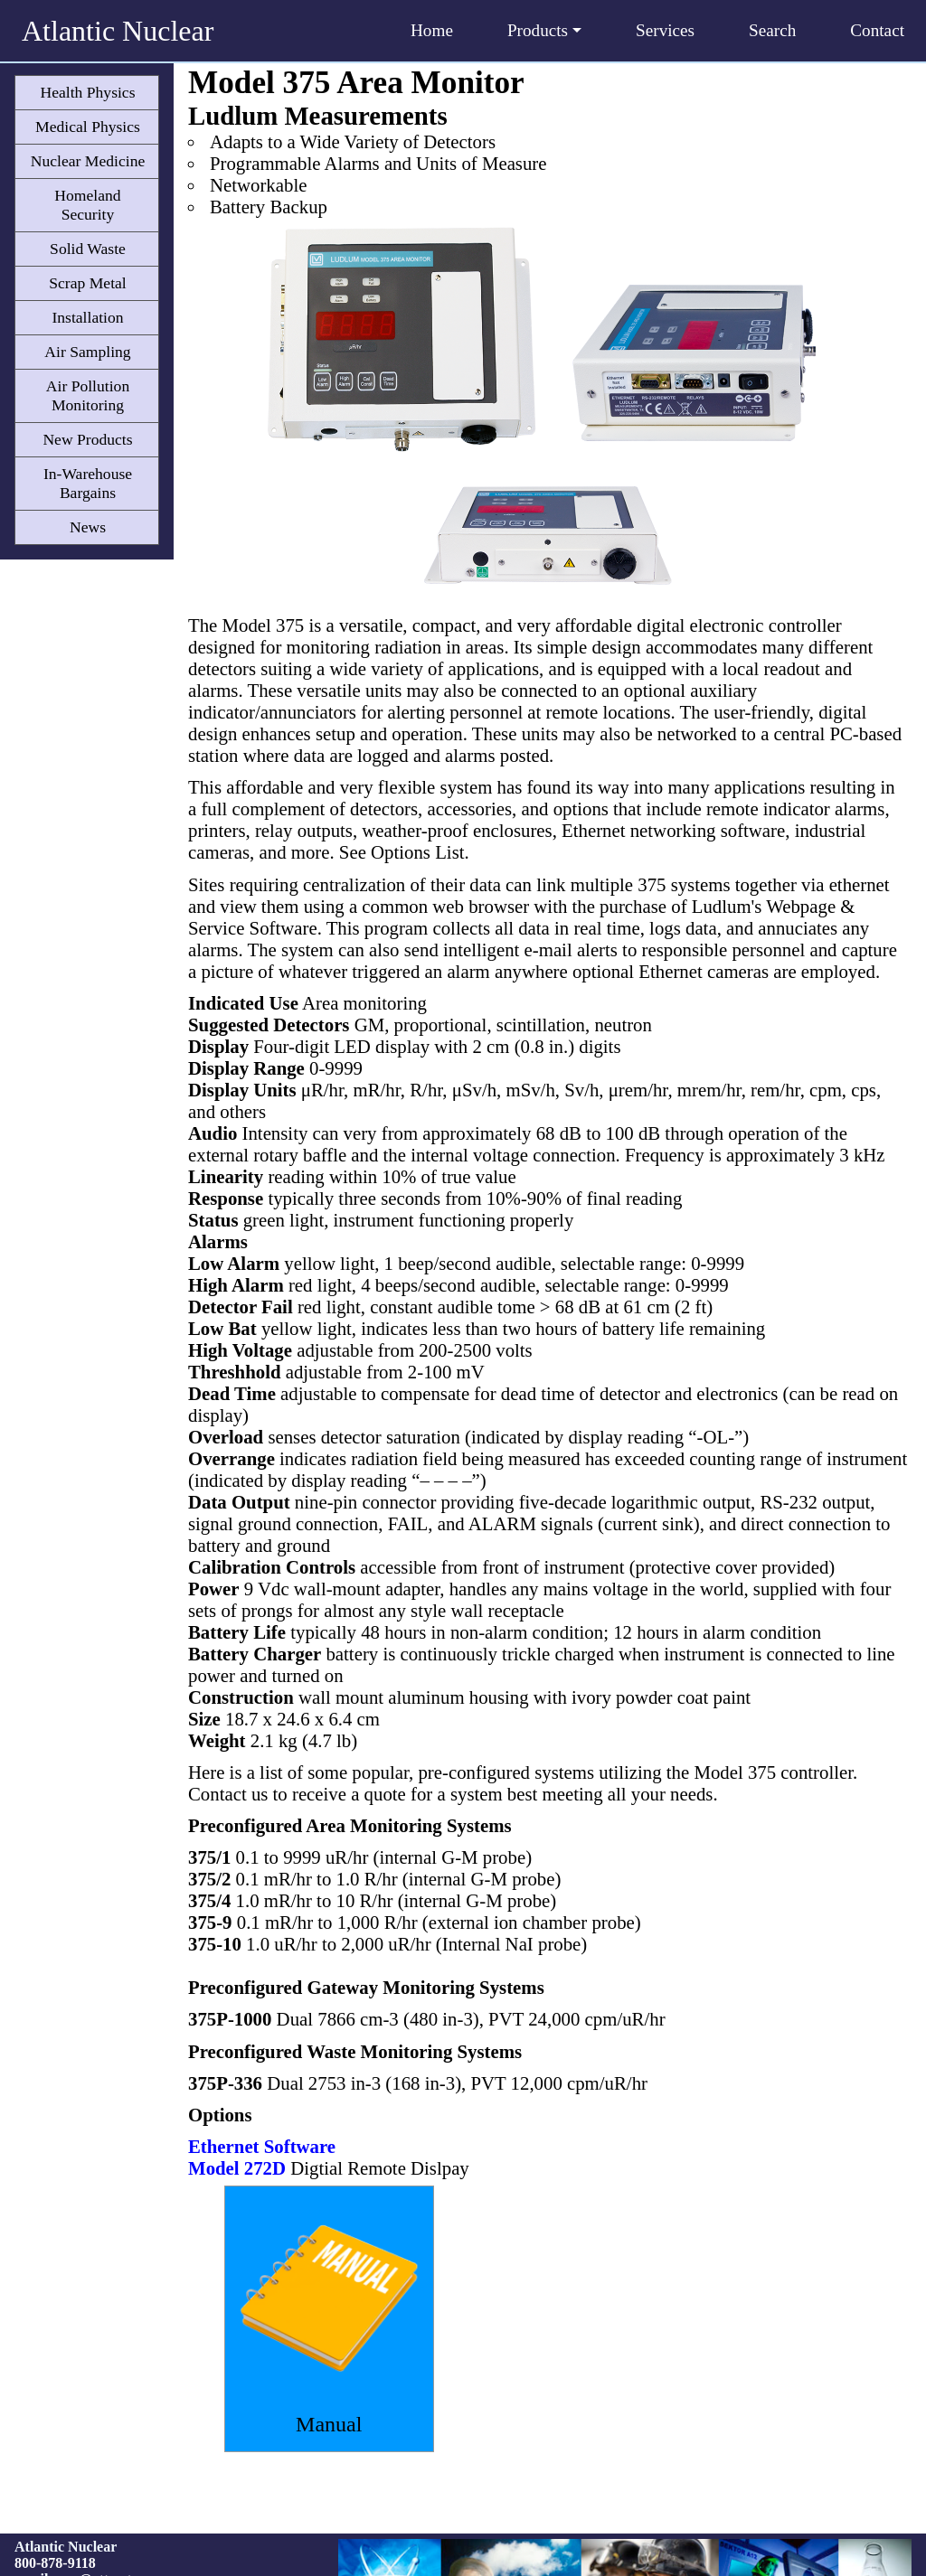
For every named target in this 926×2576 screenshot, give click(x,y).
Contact (877, 30)
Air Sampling (87, 352)
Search (772, 30)
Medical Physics (87, 127)
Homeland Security (87, 204)
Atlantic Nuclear (117, 30)
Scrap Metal (88, 283)
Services (665, 30)
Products (544, 30)
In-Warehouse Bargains (87, 483)
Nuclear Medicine (88, 161)
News (88, 527)
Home (432, 30)
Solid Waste (88, 249)
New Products (87, 439)
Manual (329, 2424)
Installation (87, 317)
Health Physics (87, 92)
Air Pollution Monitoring (87, 395)
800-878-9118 (55, 2563)
